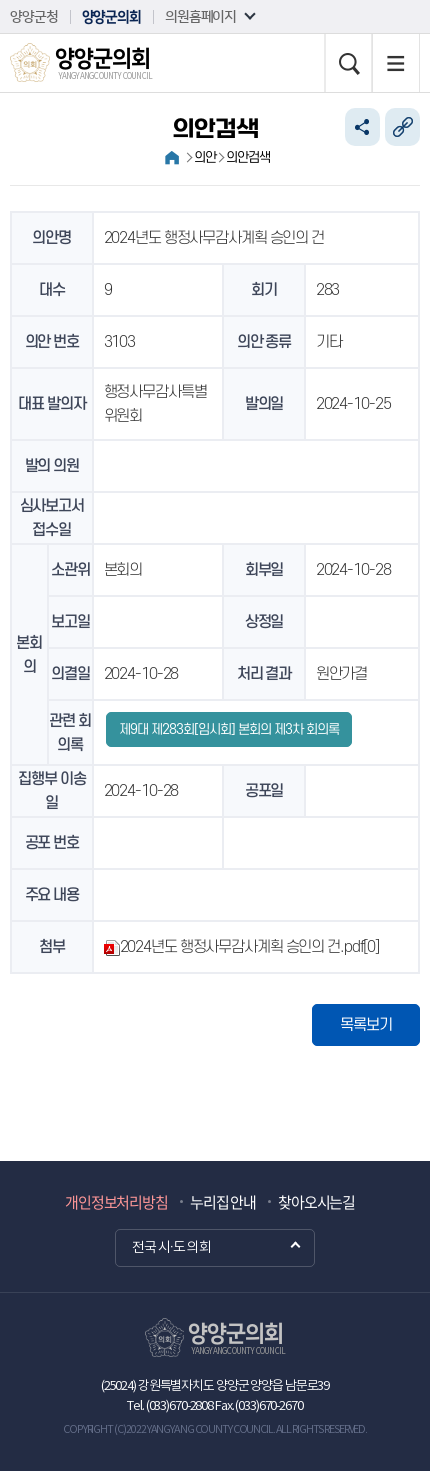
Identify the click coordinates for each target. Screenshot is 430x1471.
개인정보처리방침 (116, 1202)
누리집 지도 (396, 63)
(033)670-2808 (179, 1406)
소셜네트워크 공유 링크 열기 (362, 127)
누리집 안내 (223, 1202)
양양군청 (34, 17)
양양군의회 (111, 17)
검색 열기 (348, 63)
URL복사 (402, 127)
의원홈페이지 (200, 17)
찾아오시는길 (316, 1202)
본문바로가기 (0, 0)
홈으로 (172, 158)
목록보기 (366, 1025)
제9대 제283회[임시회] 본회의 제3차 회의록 (229, 729)
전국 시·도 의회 (171, 1248)
